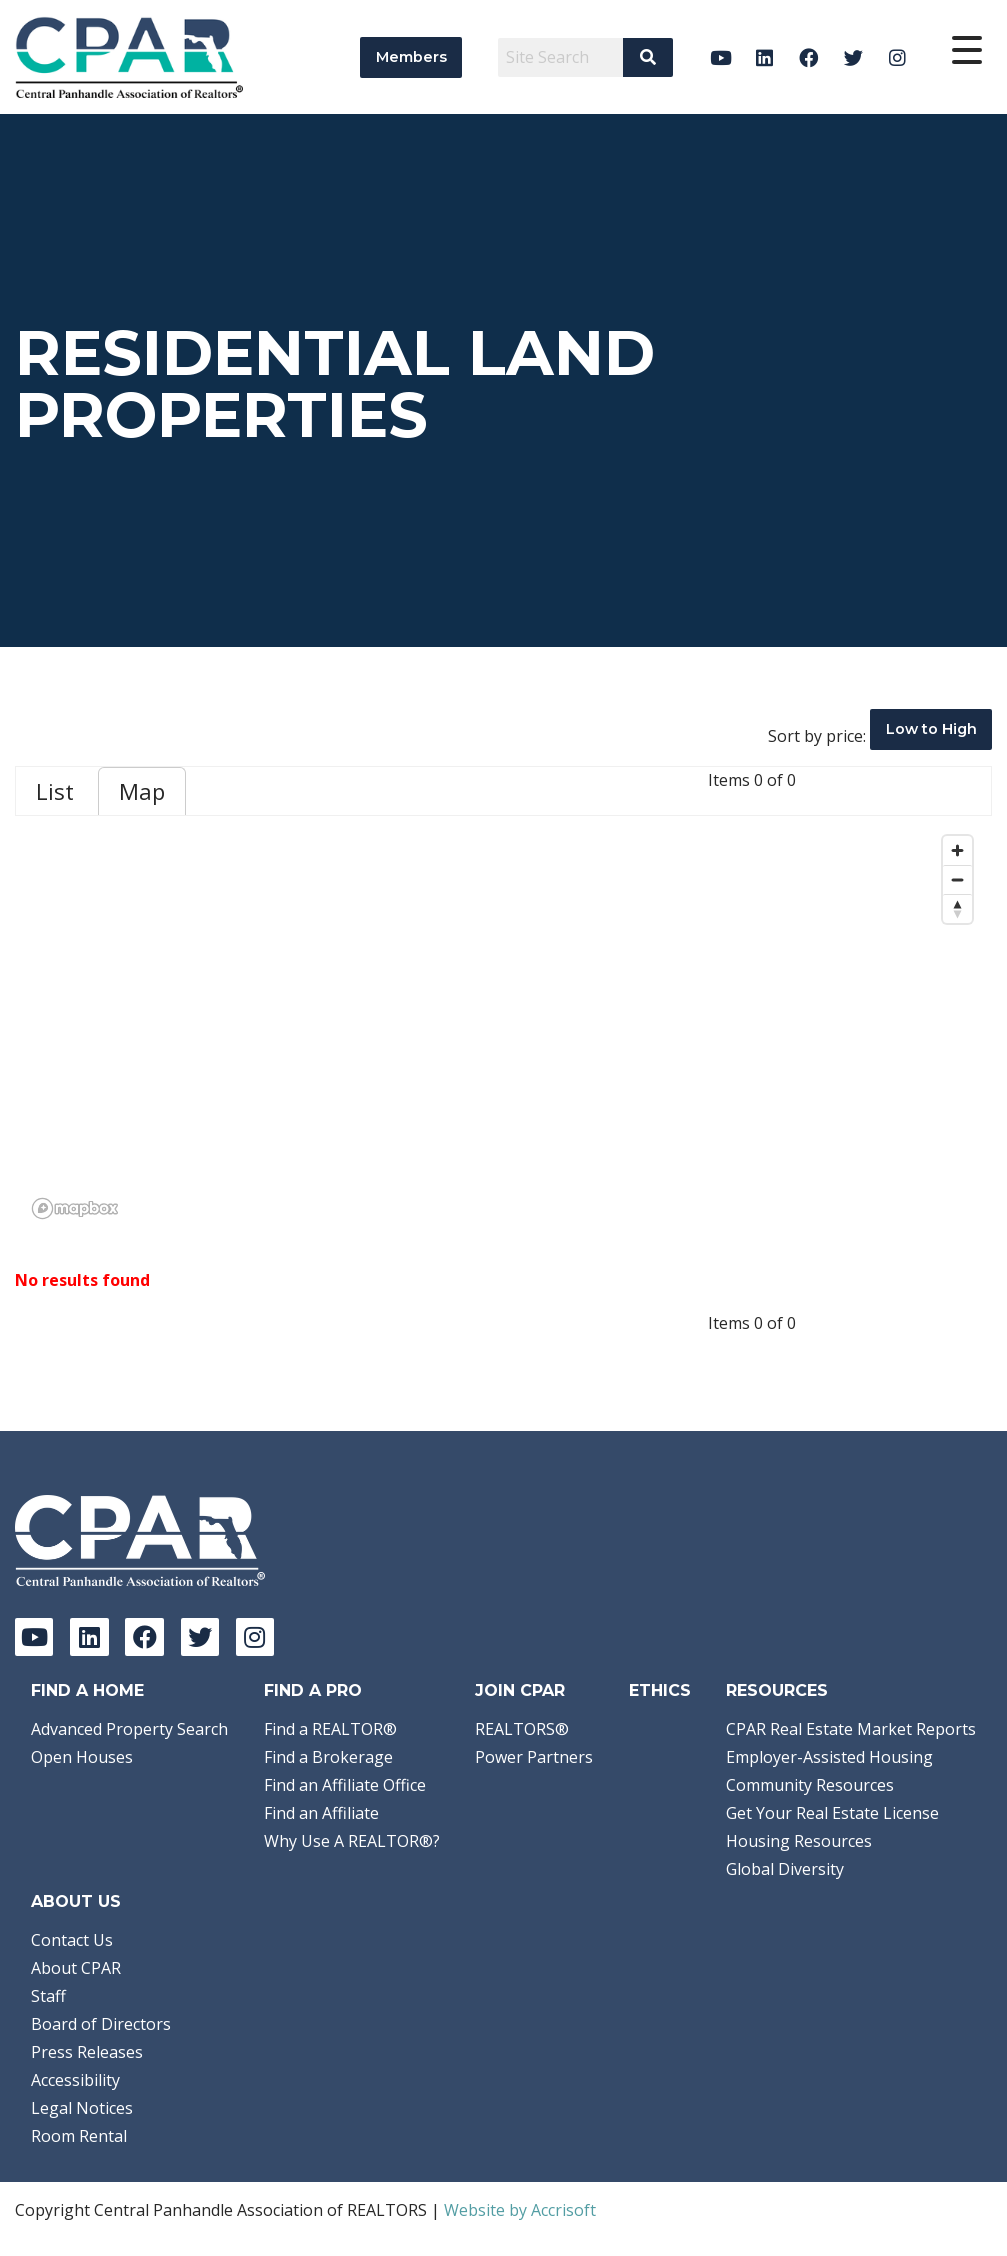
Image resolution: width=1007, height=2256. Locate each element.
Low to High (931, 729)
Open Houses (82, 1757)
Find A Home (87, 1690)
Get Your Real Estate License (832, 1813)
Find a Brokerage (328, 1757)
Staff (48, 1996)
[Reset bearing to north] (957, 908)
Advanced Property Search (129, 1729)
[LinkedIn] (764, 57)
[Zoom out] (957, 879)
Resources (777, 1690)
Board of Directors (101, 2024)
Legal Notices (82, 2108)
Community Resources (810, 1785)
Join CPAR (520, 1690)
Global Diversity (785, 1869)
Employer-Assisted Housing (829, 1757)
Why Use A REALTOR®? (352, 1841)
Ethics (660, 1690)
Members (411, 57)
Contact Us (72, 1940)
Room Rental (79, 2136)
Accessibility (75, 2080)
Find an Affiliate (321, 1813)
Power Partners (534, 1757)
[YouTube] (720, 57)
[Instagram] (897, 57)
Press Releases (87, 2052)
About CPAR (76, 1968)
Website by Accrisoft (520, 2210)
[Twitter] (853, 57)
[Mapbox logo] (75, 1208)
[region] (503, 1026)
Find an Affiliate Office (345, 1785)
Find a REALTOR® (330, 1729)
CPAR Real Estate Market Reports (851, 1729)
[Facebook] (809, 57)
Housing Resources (799, 1841)
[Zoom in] (957, 850)
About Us (76, 1901)
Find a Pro (313, 1690)
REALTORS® (522, 1729)
